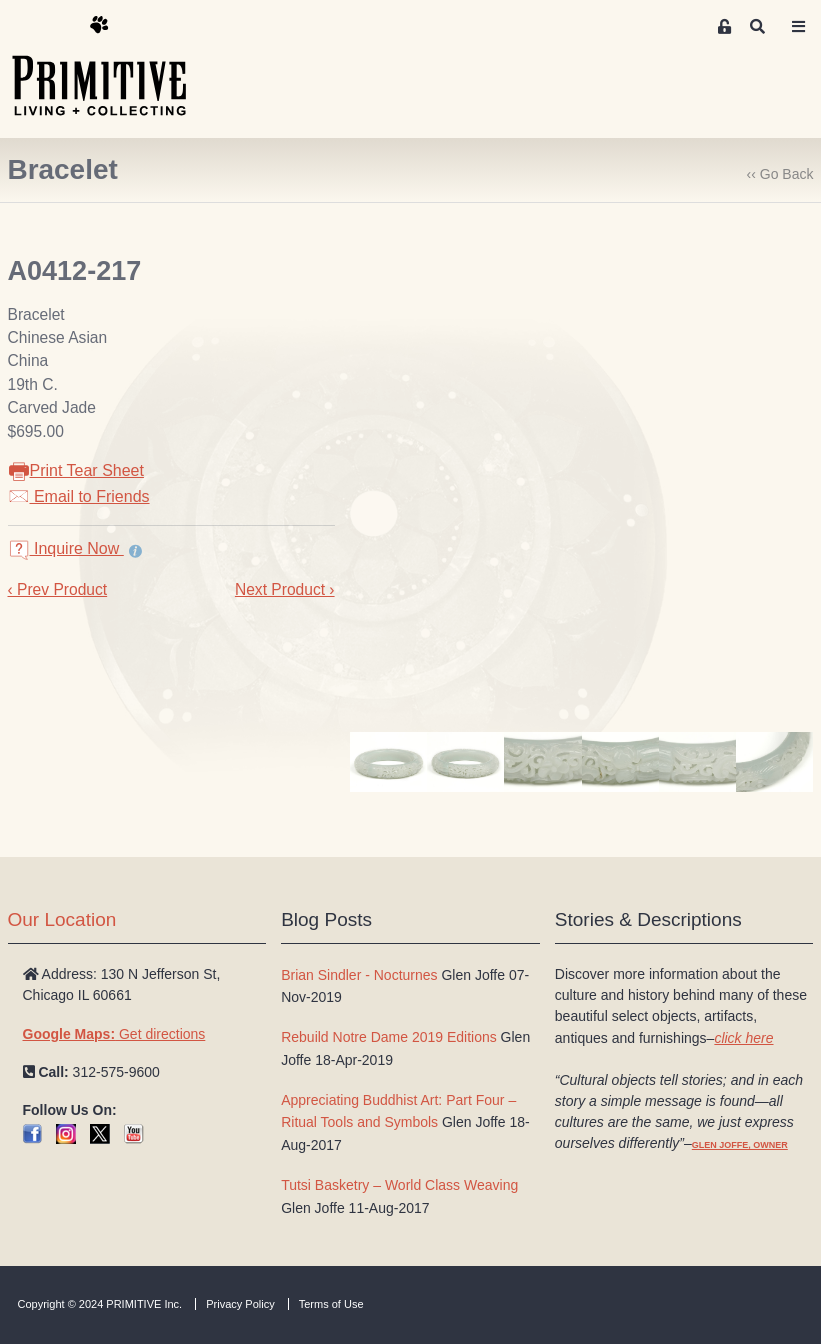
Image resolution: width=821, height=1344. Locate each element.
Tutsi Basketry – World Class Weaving (399, 1185)
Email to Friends (79, 496)
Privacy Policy (240, 1304)
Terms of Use (331, 1304)
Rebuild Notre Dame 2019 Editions (389, 1037)
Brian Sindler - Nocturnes (359, 975)
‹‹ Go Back (780, 174)
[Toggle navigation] (798, 27)
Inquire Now (66, 548)
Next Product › (285, 589)
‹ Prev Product (58, 589)
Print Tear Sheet (76, 470)
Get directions (114, 1034)
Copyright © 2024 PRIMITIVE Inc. (100, 1304)
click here (743, 1038)
